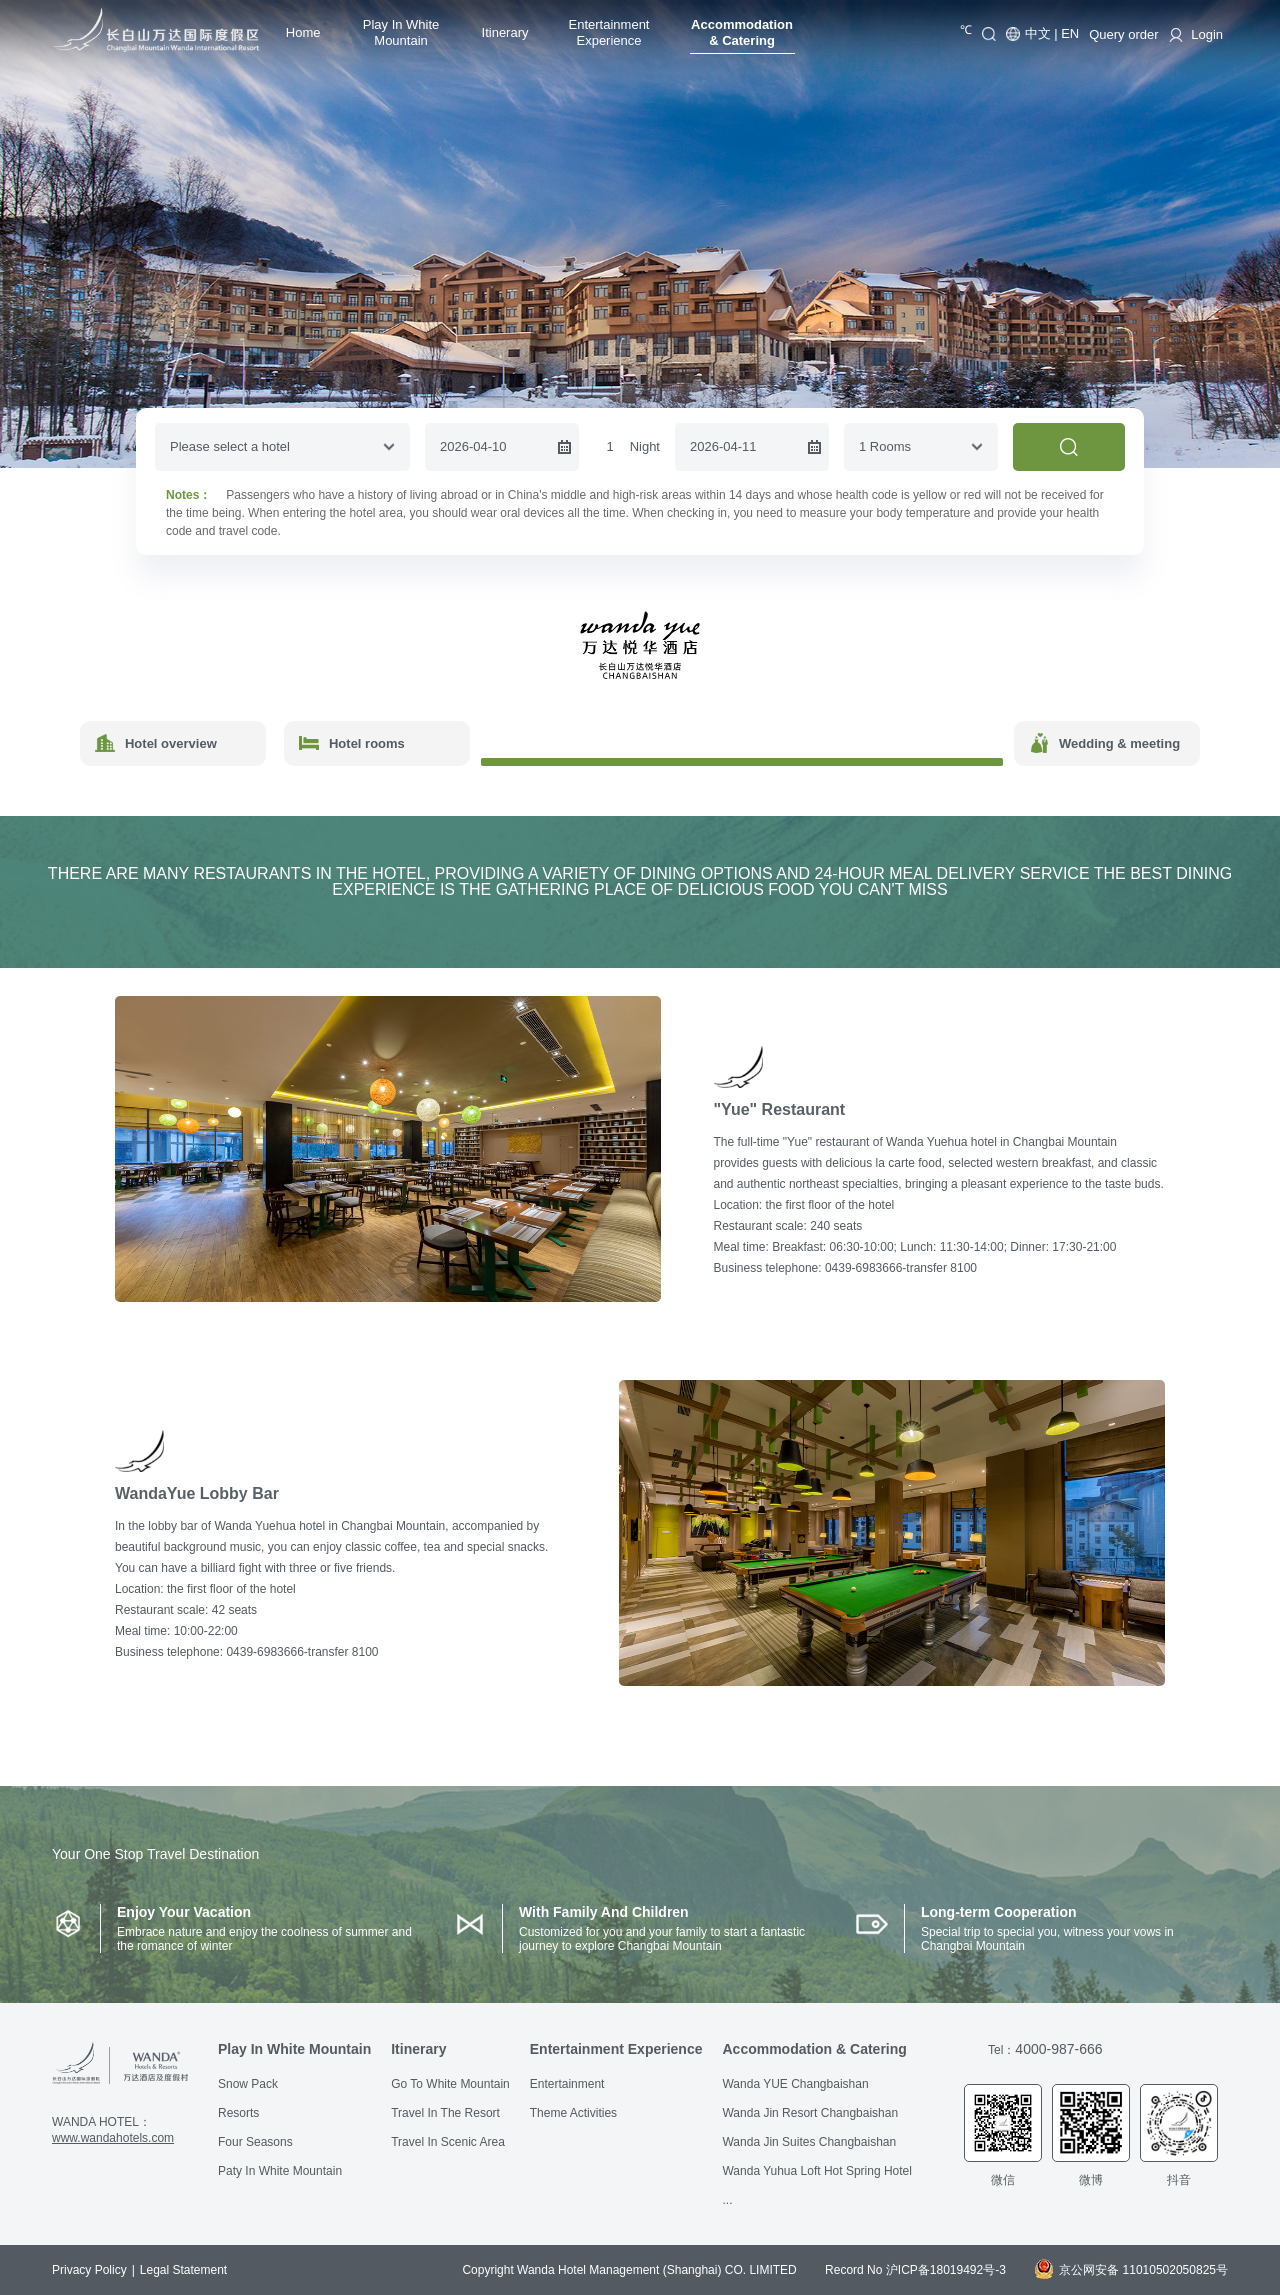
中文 (1038, 33)
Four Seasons (255, 2142)
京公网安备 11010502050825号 (1131, 2270)
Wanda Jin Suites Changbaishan (809, 2142)
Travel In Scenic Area (448, 2142)
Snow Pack (248, 2084)
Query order (1123, 34)
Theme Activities (573, 2113)
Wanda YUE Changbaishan (795, 2084)
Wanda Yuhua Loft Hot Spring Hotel (816, 2171)
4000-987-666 (1058, 2049)
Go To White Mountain (450, 2084)
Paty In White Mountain (280, 2171)
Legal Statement (183, 2270)
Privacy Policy (89, 2270)
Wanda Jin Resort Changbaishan (810, 2113)
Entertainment (567, 2084)
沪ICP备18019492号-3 (946, 2270)
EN (1070, 33)
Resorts (238, 2113)
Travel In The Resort (445, 2113)
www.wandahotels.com (113, 2138)
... (727, 2200)
